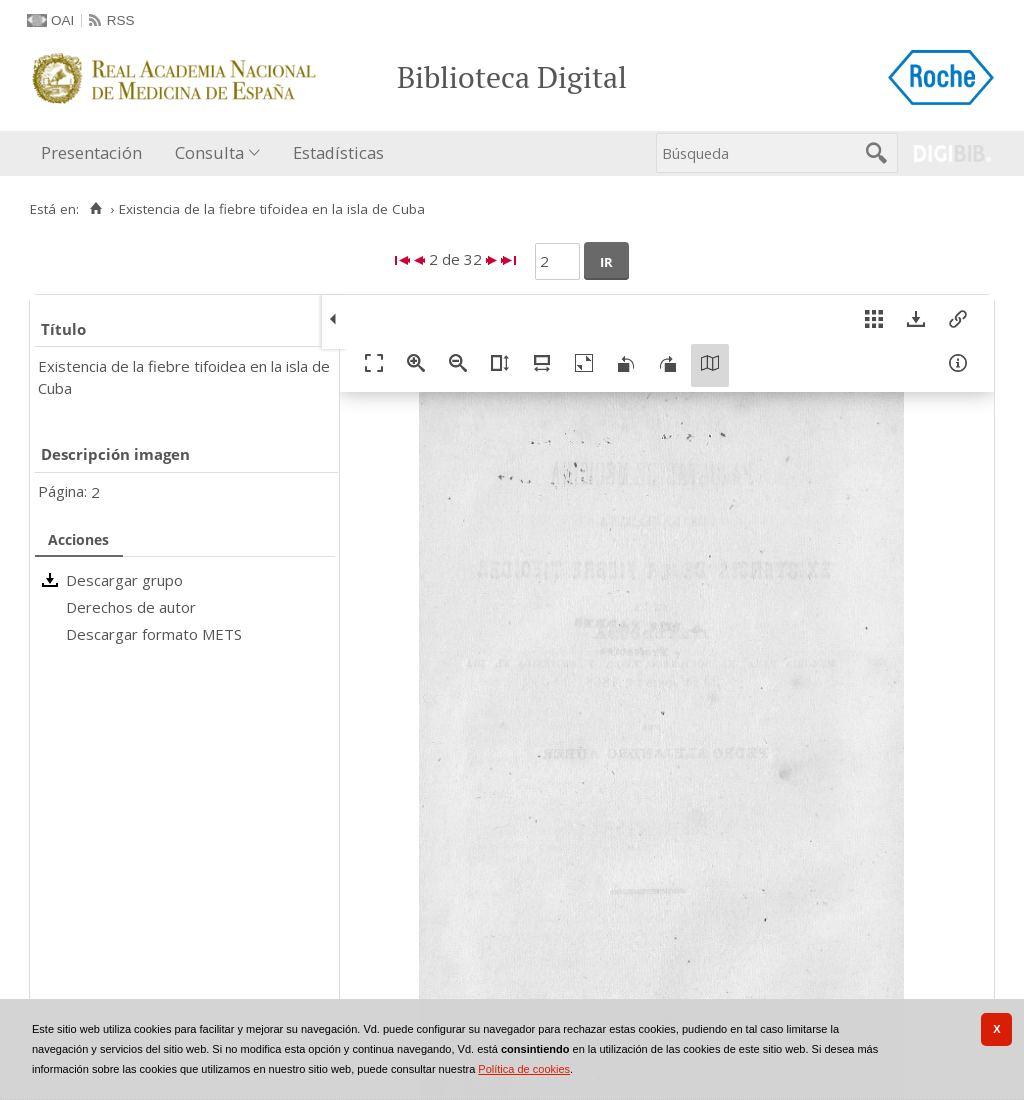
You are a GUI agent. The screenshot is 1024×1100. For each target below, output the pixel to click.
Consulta (209, 152)
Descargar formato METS (154, 634)
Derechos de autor (131, 607)
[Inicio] (95, 209)
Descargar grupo (124, 580)
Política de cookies (524, 1069)
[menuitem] (96, 153)
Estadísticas (338, 152)
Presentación (91, 152)
